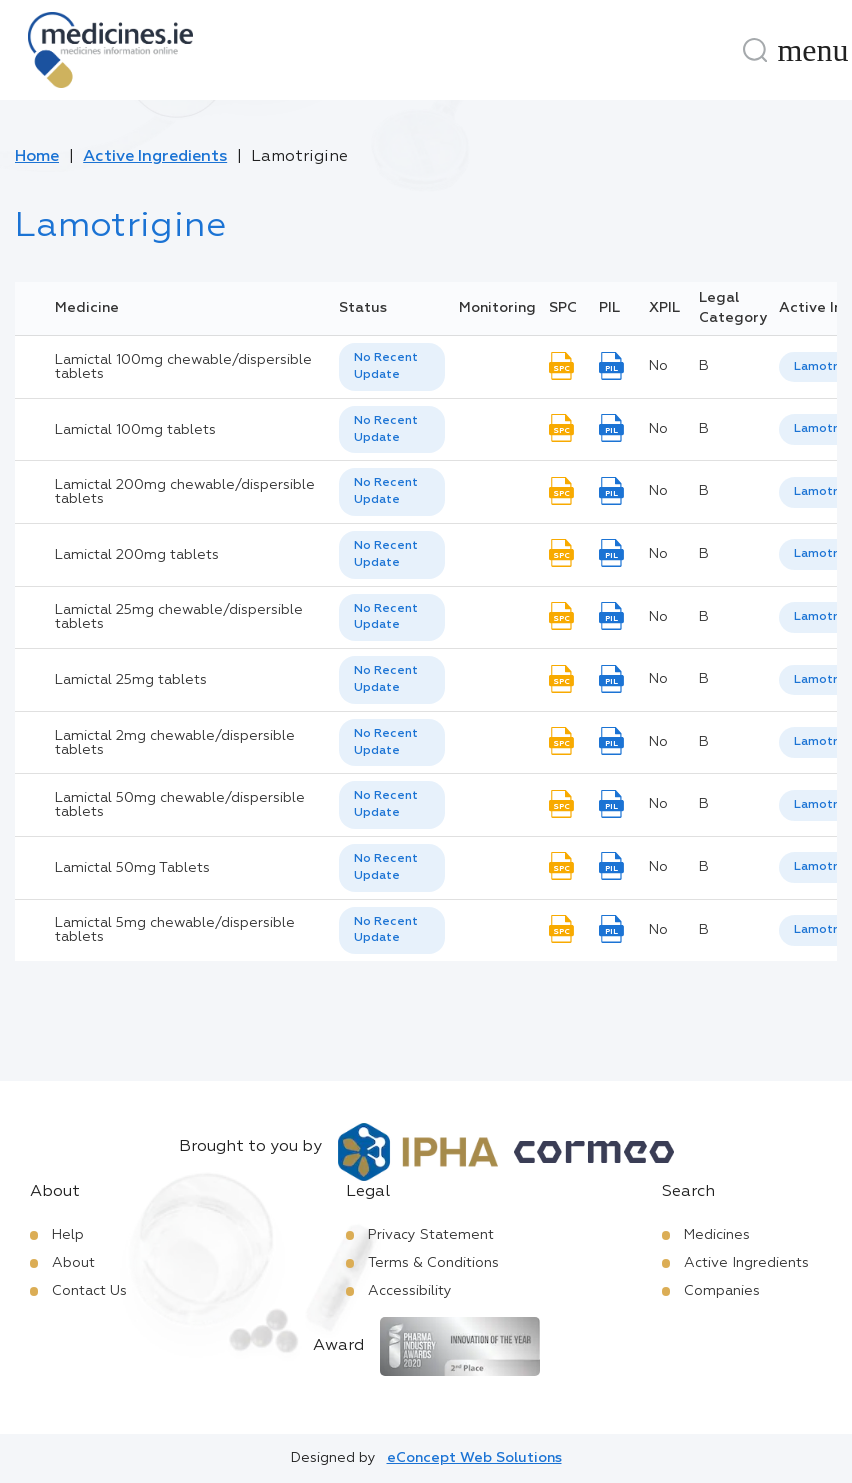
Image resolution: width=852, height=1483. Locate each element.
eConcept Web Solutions (474, 1458)
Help (68, 1235)
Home (37, 157)
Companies (722, 1291)
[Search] (755, 50)
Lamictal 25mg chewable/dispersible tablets (179, 617)
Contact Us (89, 1291)
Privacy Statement (431, 1235)
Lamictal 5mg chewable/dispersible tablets (175, 930)
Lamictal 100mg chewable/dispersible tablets (183, 367)
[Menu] (813, 50)
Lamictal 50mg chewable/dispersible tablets (180, 805)
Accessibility (410, 1291)
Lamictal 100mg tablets (135, 430)
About (73, 1263)
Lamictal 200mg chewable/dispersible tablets (185, 492)
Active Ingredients (155, 157)
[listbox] (392, 367)
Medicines (717, 1235)
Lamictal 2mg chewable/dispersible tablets (175, 743)
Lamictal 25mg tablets (131, 680)
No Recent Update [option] (386, 366)
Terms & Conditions (433, 1263)
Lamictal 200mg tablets (137, 555)
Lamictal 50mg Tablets (132, 868)
